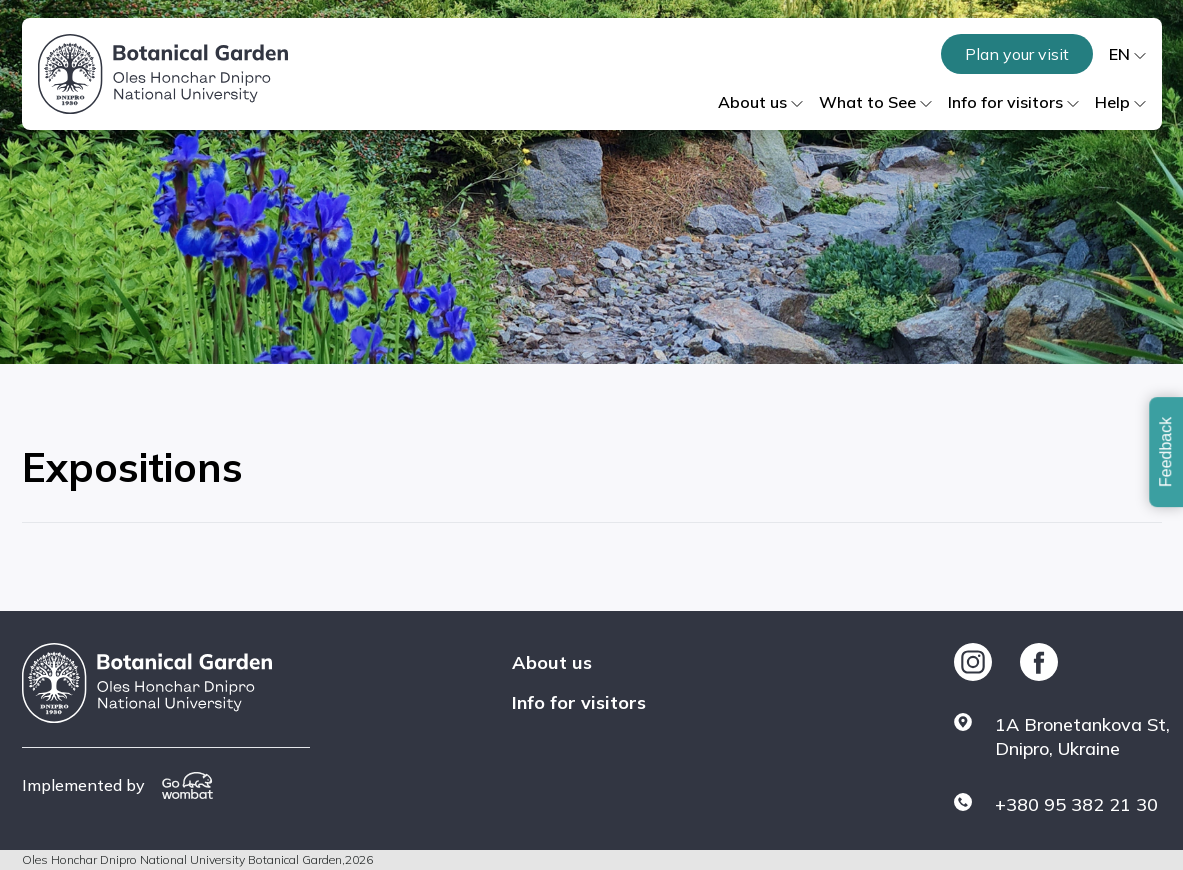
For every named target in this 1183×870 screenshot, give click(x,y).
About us (552, 662)
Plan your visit (1017, 54)
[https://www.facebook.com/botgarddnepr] (1039, 662)
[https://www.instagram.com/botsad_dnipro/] (973, 662)
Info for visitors (579, 702)
